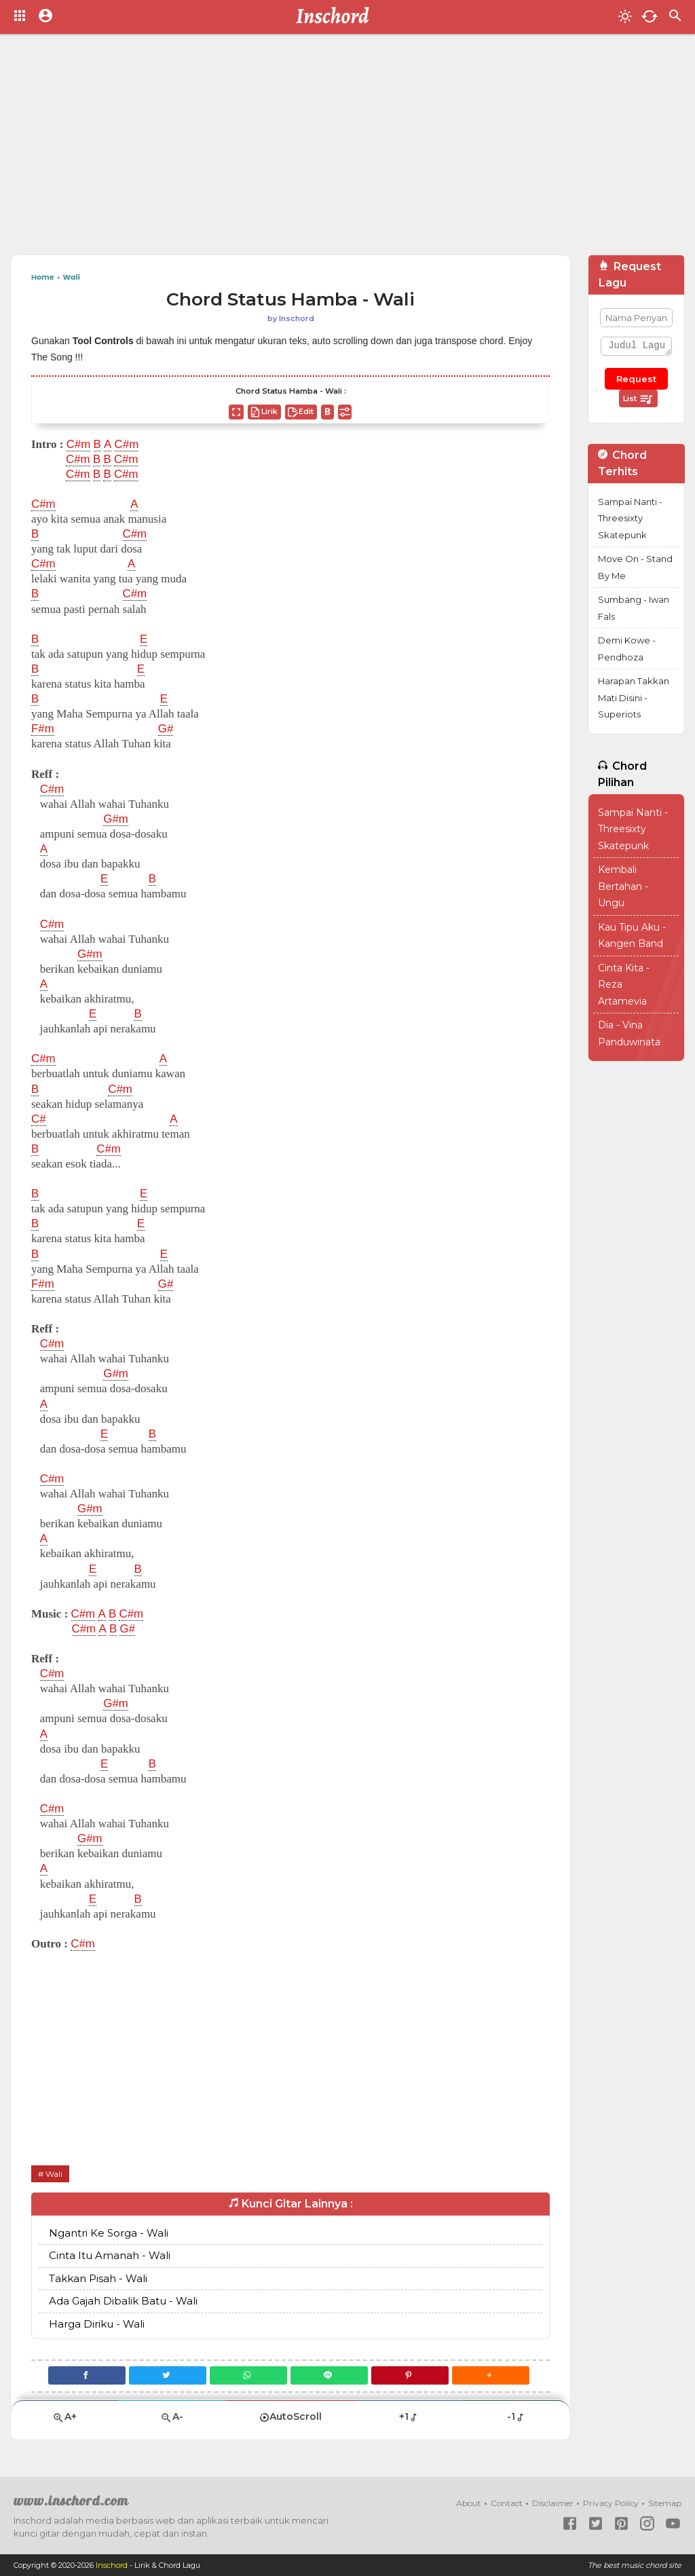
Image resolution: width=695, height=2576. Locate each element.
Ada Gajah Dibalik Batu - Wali (123, 2300)
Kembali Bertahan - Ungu (623, 886)
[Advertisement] (347, 149)
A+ (64, 2416)
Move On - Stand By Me (635, 567)
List (638, 399)
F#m (42, 729)
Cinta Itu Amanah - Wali (109, 2255)
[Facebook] (86, 2375)
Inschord (112, 2565)
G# (166, 729)
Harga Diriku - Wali (97, 2323)
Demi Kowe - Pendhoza (627, 648)
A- (171, 2416)
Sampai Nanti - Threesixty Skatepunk (630, 518)
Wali (53, 2174)
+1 (409, 2416)
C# (38, 1119)
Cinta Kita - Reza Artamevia (624, 984)
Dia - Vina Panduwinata (629, 1033)
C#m (79, 444)
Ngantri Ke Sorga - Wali (108, 2232)
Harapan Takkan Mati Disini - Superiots (633, 697)
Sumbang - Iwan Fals (633, 608)
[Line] (329, 2375)
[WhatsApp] (248, 2375)
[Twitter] (167, 2375)
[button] (492, 2375)
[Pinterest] (411, 2375)
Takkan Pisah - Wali (98, 2278)
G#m (115, 819)
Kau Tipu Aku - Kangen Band (632, 935)
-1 (516, 2416)
